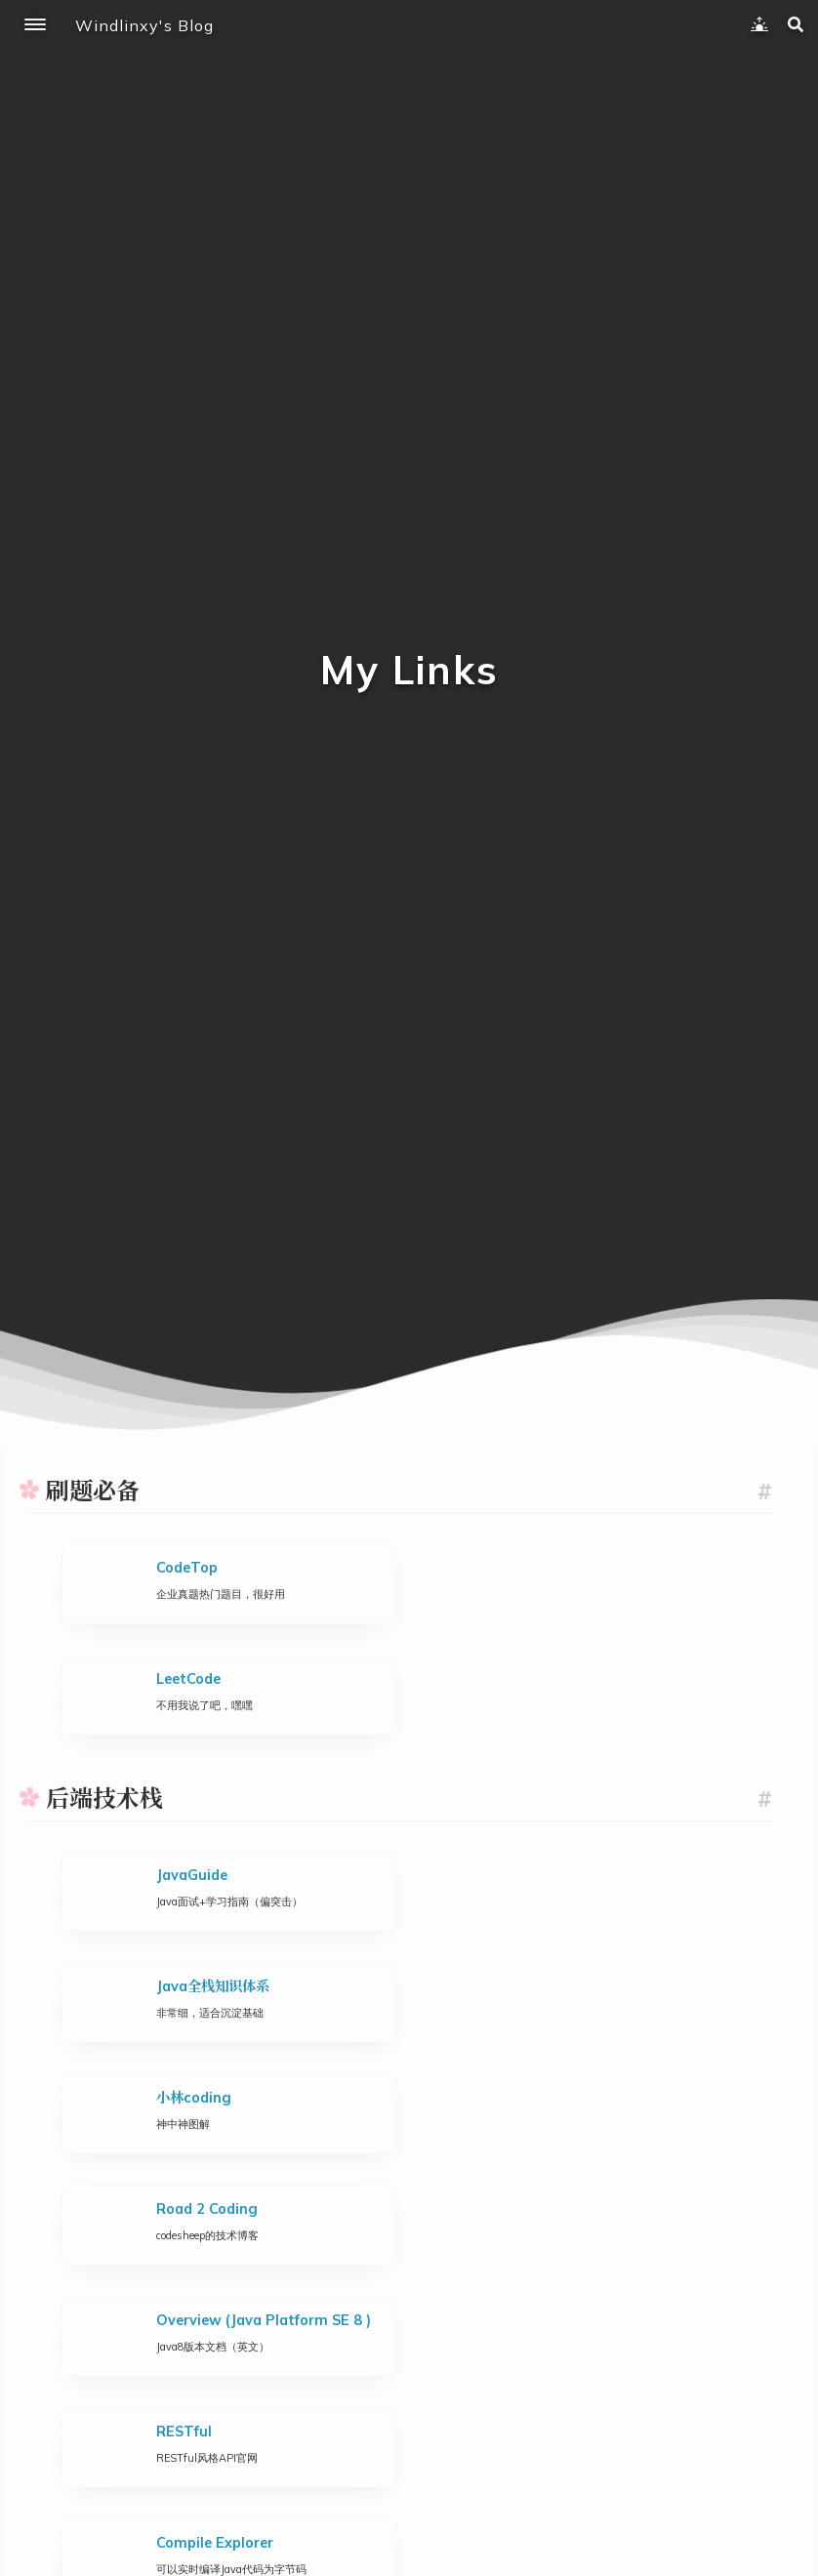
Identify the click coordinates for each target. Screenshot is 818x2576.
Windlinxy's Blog (144, 25)
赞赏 (409, 2461)
